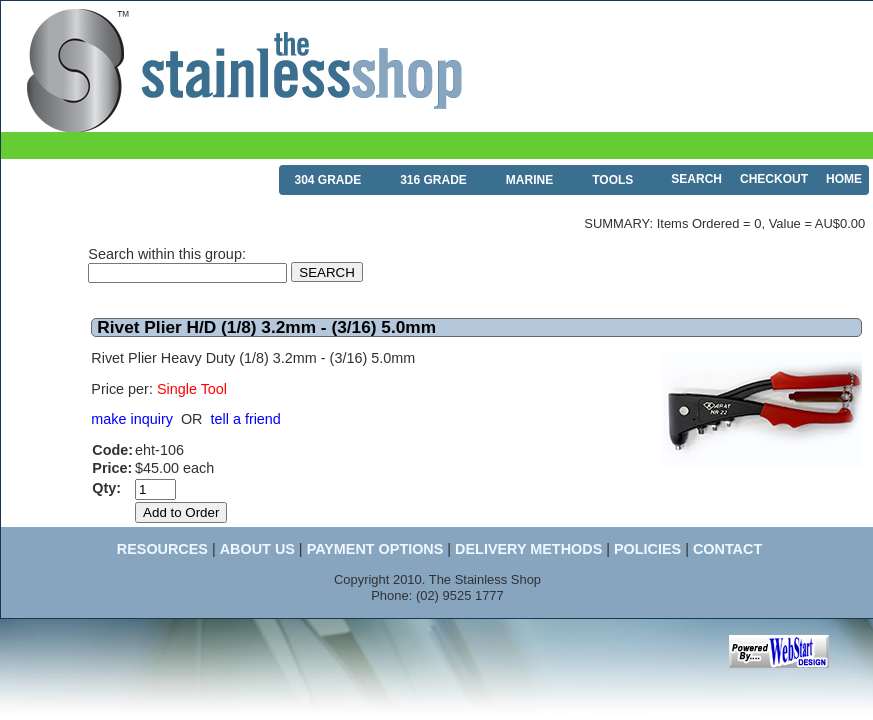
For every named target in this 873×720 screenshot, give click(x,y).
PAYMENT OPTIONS (375, 549)
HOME (844, 179)
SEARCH (696, 179)
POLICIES (647, 549)
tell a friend (245, 419)
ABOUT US (257, 549)
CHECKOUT (774, 179)
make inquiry (132, 419)
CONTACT (727, 549)
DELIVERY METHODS (528, 549)
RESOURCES (162, 549)
